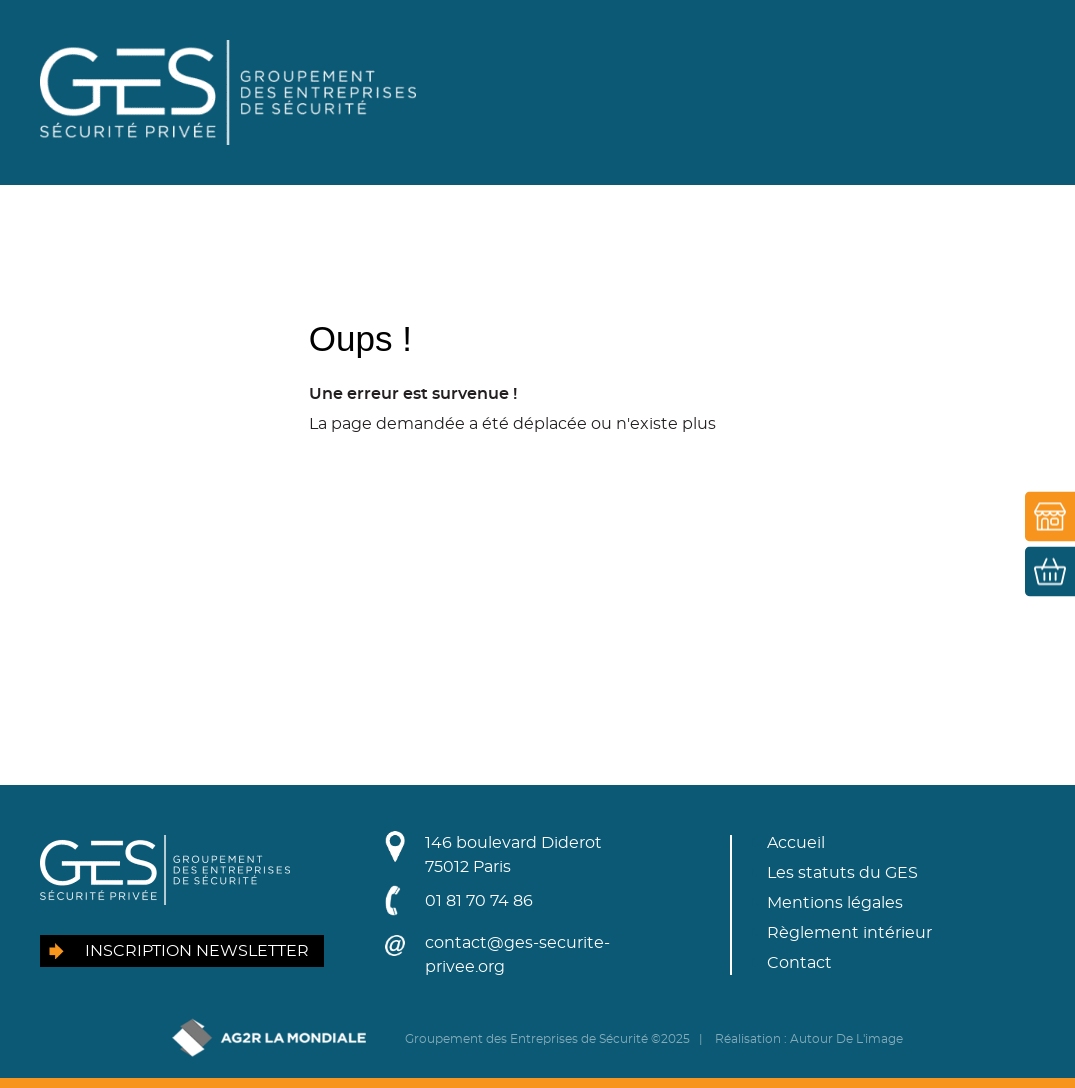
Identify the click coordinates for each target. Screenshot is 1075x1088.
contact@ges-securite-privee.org (517, 955)
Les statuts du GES (842, 873)
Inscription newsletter (197, 951)
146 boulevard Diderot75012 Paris (513, 855)
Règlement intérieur (849, 933)
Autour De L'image (846, 1039)
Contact (799, 963)
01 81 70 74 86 (479, 901)
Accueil (796, 843)
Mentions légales (835, 903)
